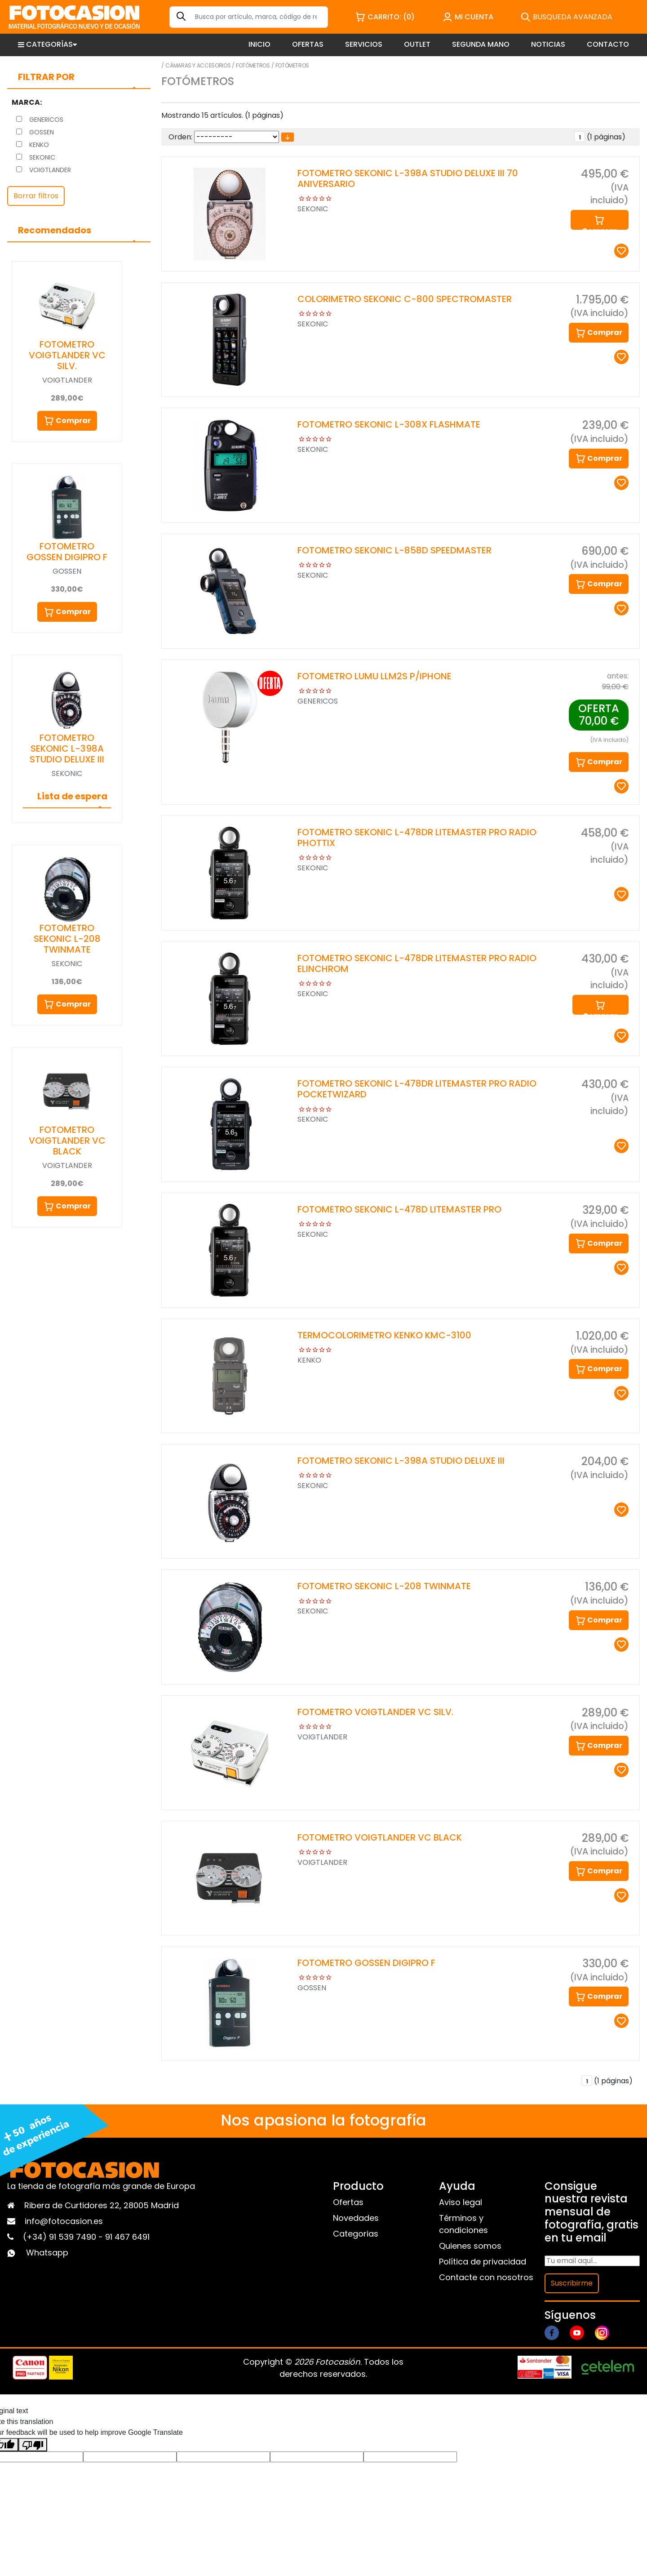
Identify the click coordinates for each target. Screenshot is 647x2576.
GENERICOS (39, 120)
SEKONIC (35, 157)
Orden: (180, 137)
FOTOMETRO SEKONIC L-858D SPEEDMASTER (394, 550)
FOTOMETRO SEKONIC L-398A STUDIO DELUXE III (67, 748)
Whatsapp (47, 2252)
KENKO (32, 145)
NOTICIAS (548, 44)
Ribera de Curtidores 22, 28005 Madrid (101, 2205)
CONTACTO (608, 44)
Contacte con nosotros (486, 2277)
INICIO (259, 44)
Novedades (356, 2218)
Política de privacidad (482, 2261)
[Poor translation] (32, 2444)
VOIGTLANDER (43, 170)
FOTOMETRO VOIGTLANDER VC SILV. (67, 355)
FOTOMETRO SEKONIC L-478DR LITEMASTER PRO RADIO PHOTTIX (416, 837)
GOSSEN (35, 132)
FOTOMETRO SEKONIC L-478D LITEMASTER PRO (399, 1209)
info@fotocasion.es (64, 2221)
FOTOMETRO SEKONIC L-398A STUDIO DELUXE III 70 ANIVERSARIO (407, 178)
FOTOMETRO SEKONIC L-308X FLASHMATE (388, 424)
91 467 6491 (127, 2236)
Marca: (27, 102)
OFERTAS (308, 44)
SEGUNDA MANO (481, 44)
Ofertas (348, 2202)
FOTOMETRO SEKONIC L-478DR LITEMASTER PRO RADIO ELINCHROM (416, 963)
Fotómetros (253, 65)
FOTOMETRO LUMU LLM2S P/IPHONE (374, 676)
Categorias (355, 2233)
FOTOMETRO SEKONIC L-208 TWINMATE (67, 939)
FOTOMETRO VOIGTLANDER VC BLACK (67, 1140)
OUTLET (417, 44)
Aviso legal (460, 2202)
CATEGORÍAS (47, 44)
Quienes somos (470, 2245)
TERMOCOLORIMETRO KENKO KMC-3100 (384, 1335)
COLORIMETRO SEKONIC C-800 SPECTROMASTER (404, 299)
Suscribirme (572, 2283)
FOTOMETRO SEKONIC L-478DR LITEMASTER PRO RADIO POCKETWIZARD (416, 1089)
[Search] (248, 17)
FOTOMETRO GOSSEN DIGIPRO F (67, 551)
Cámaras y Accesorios (197, 65)
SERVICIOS (363, 44)
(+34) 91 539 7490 (60, 2236)
